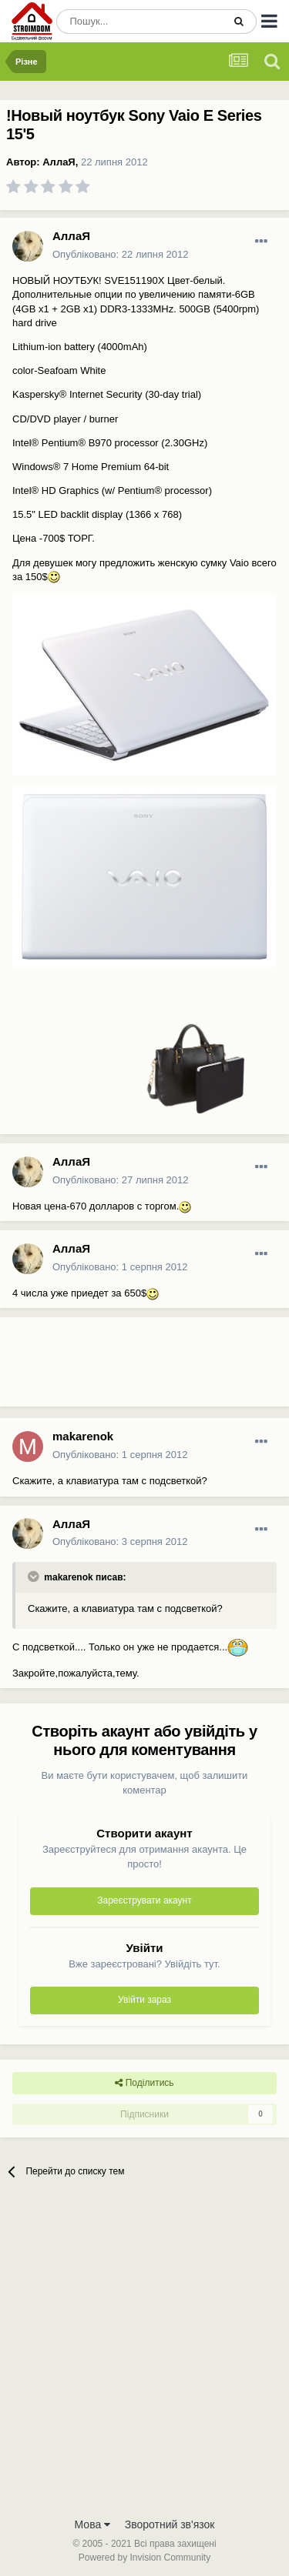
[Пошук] (139, 21)
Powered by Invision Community (144, 2557)
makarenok (82, 1436)
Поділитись (144, 2083)
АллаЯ (58, 162)
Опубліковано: (120, 254)
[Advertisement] (123, 1368)
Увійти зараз (144, 1999)
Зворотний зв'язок (170, 2524)
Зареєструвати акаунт (144, 1900)
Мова (93, 2524)
